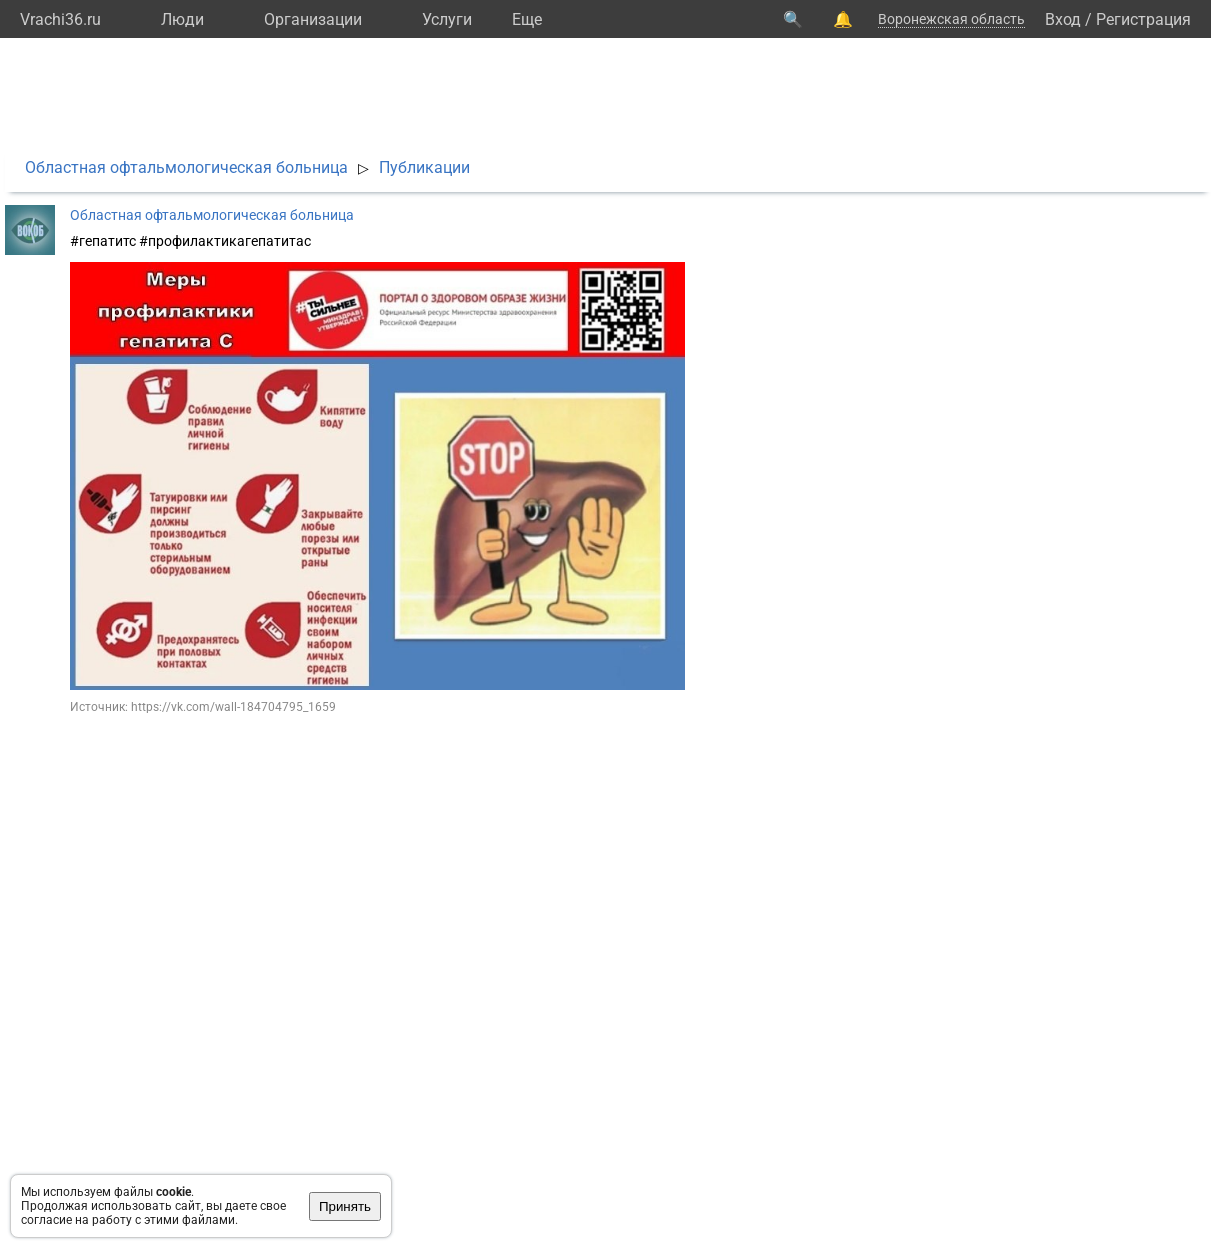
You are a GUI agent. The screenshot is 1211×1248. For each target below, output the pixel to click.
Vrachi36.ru (60, 19)
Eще (527, 19)
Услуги (447, 19)
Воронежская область (951, 19)
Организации (313, 19)
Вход (1063, 19)
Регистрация (1143, 19)
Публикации (424, 167)
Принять (345, 1206)
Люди (182, 19)
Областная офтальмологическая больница (186, 167)
